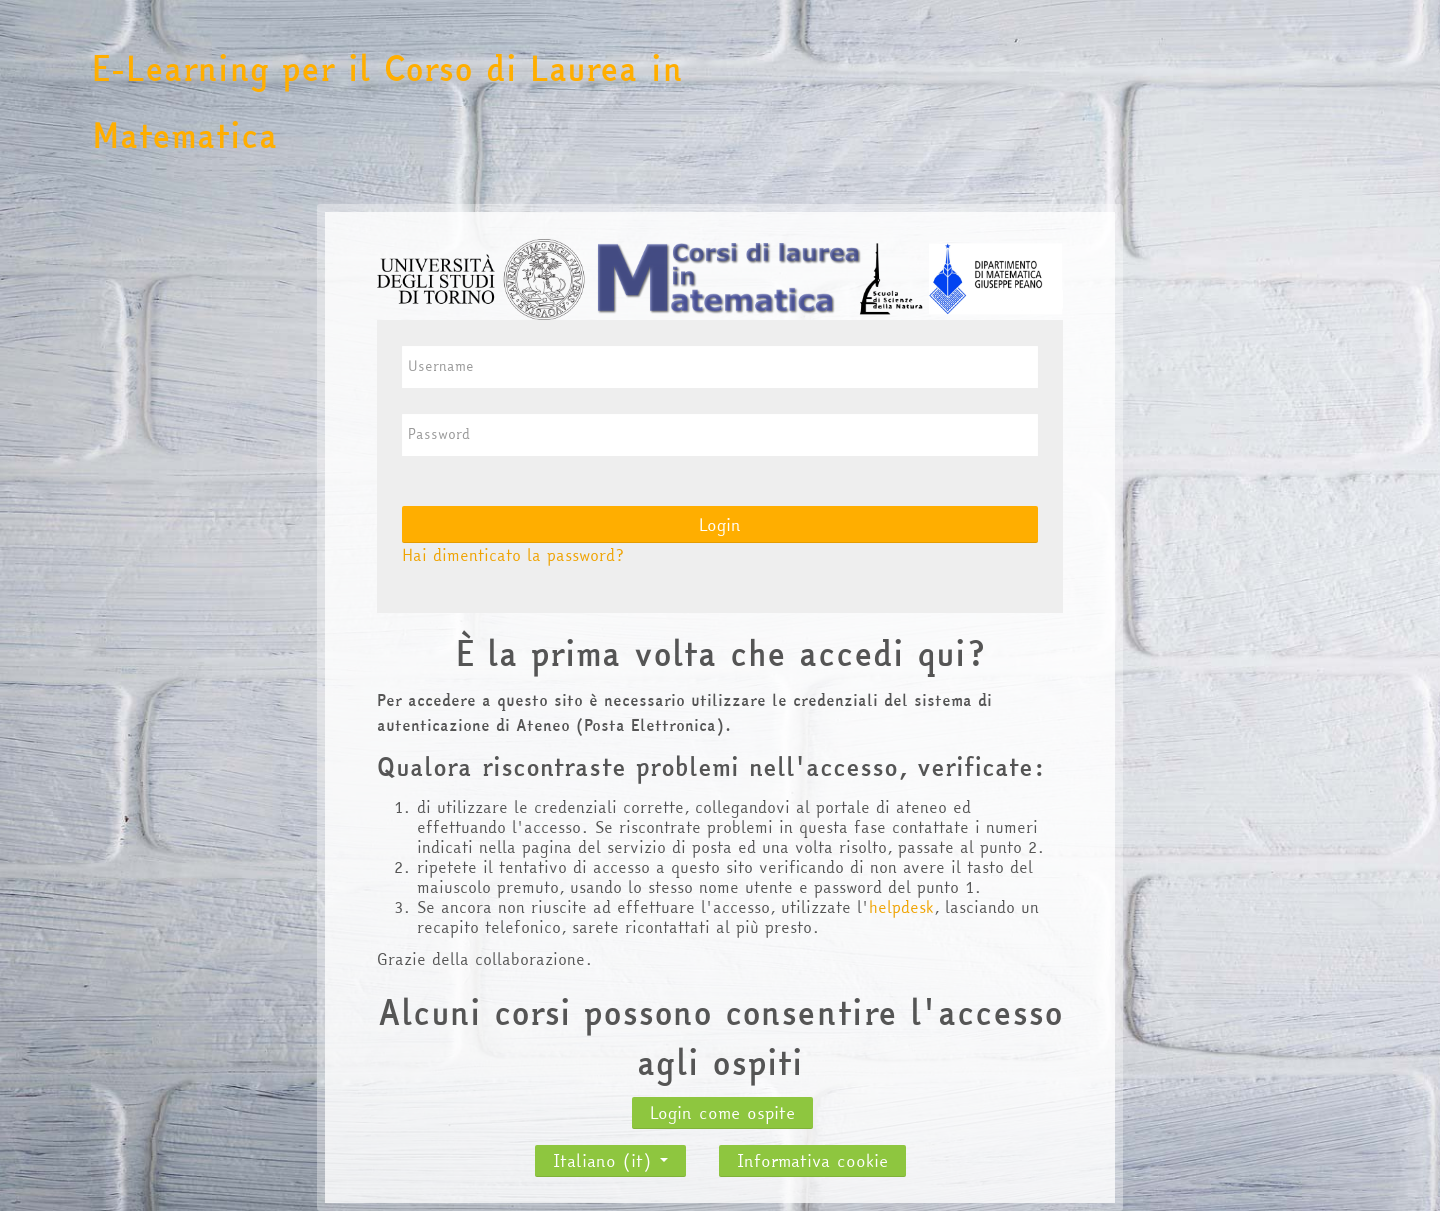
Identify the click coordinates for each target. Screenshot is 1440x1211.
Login (720, 524)
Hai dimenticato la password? (513, 555)
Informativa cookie (812, 1160)
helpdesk (901, 907)
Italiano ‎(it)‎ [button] (610, 1155)
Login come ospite (722, 1112)
